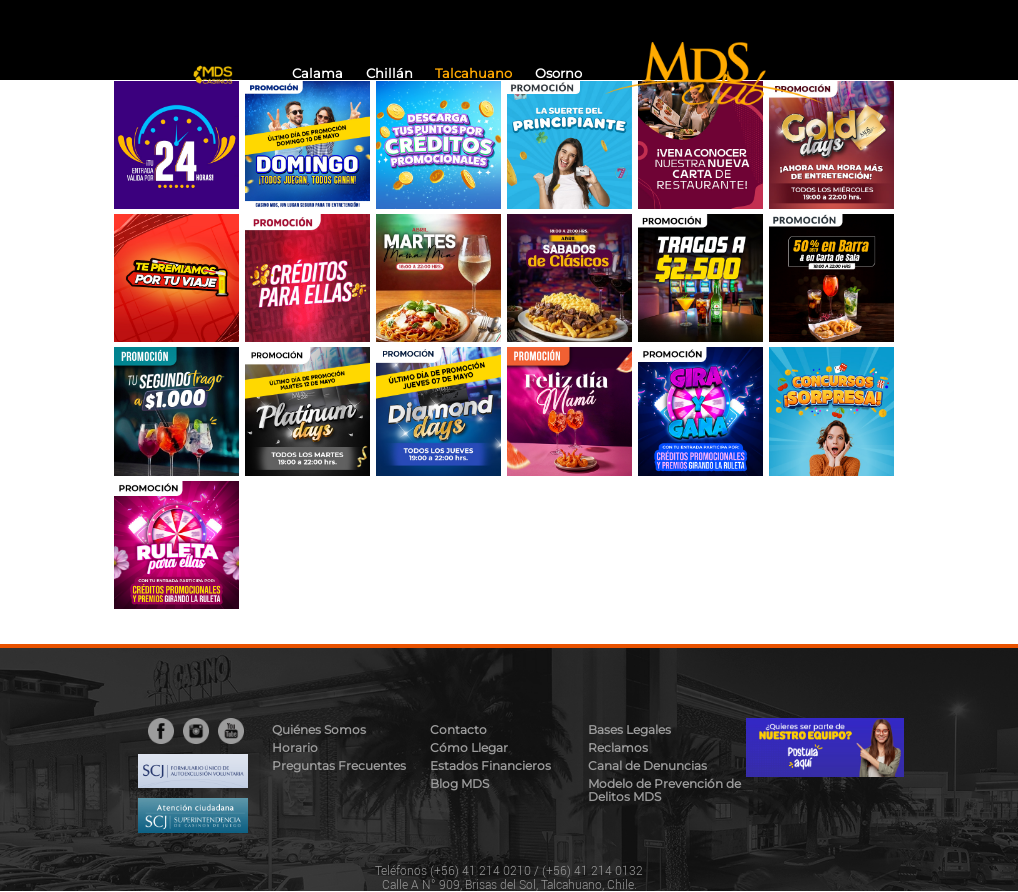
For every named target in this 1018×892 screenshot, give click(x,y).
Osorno (558, 73)
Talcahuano (473, 73)
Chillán (389, 73)
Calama (317, 73)
